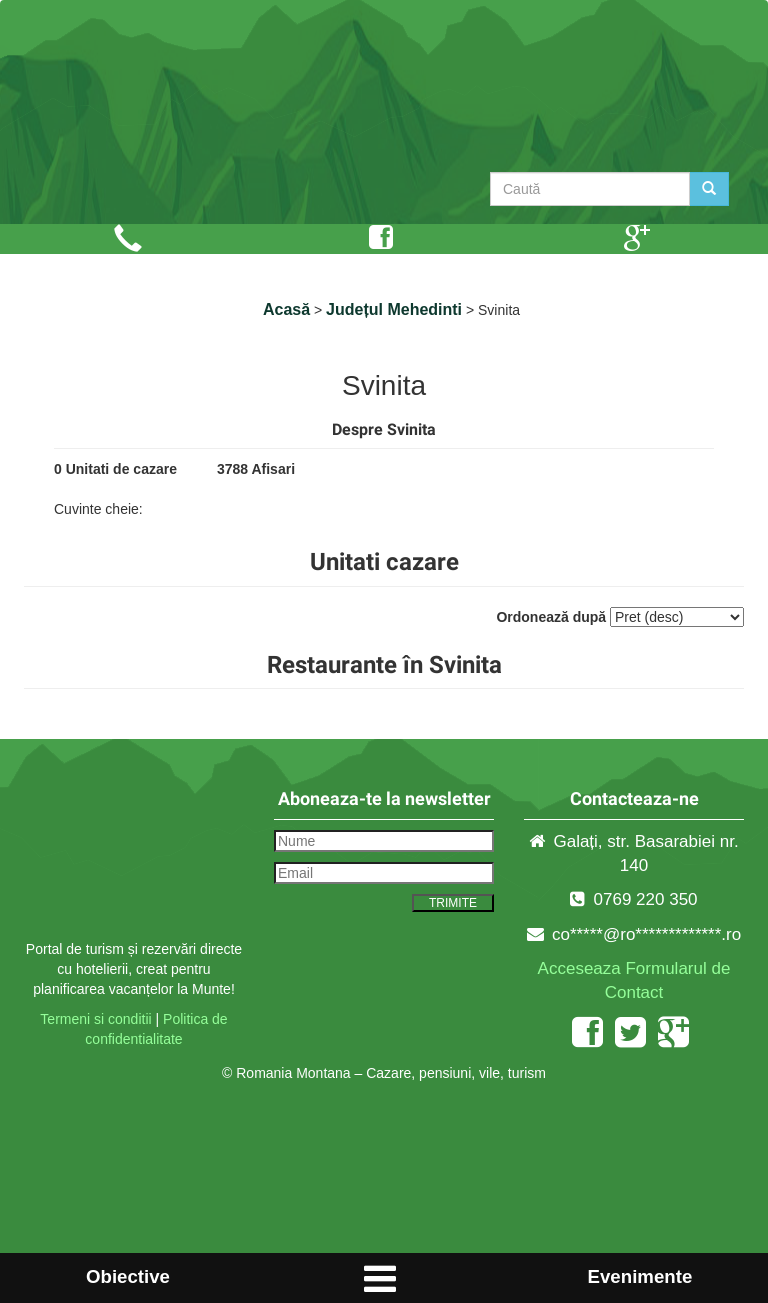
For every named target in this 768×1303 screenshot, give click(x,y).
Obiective (128, 1276)
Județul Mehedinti (394, 309)
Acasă (286, 309)
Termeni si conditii (95, 1019)
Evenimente (640, 1276)
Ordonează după (551, 617)
